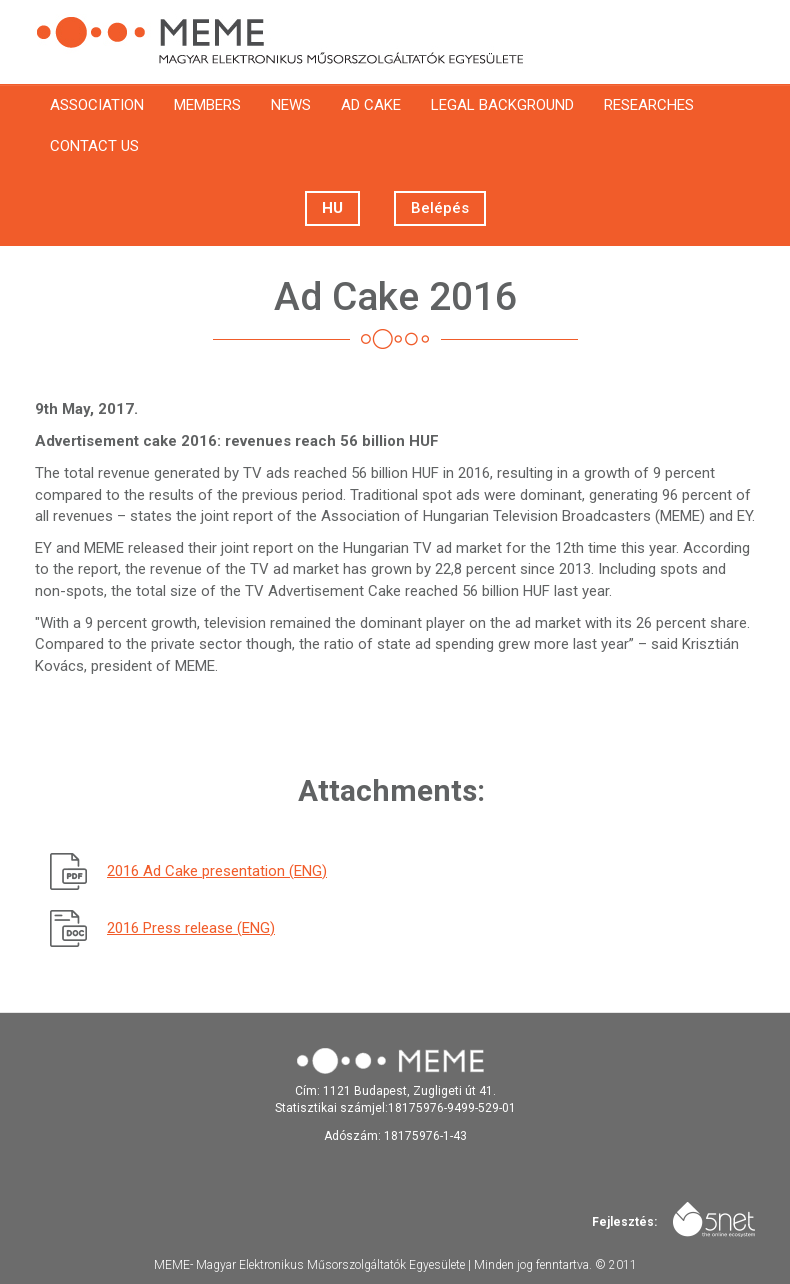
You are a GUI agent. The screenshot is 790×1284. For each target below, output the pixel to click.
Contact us (94, 146)
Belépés (440, 208)
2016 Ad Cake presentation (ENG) (217, 871)
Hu (332, 208)
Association (97, 105)
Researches (649, 105)
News (291, 105)
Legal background (502, 105)
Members (207, 105)
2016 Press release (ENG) (191, 928)
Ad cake (371, 105)
